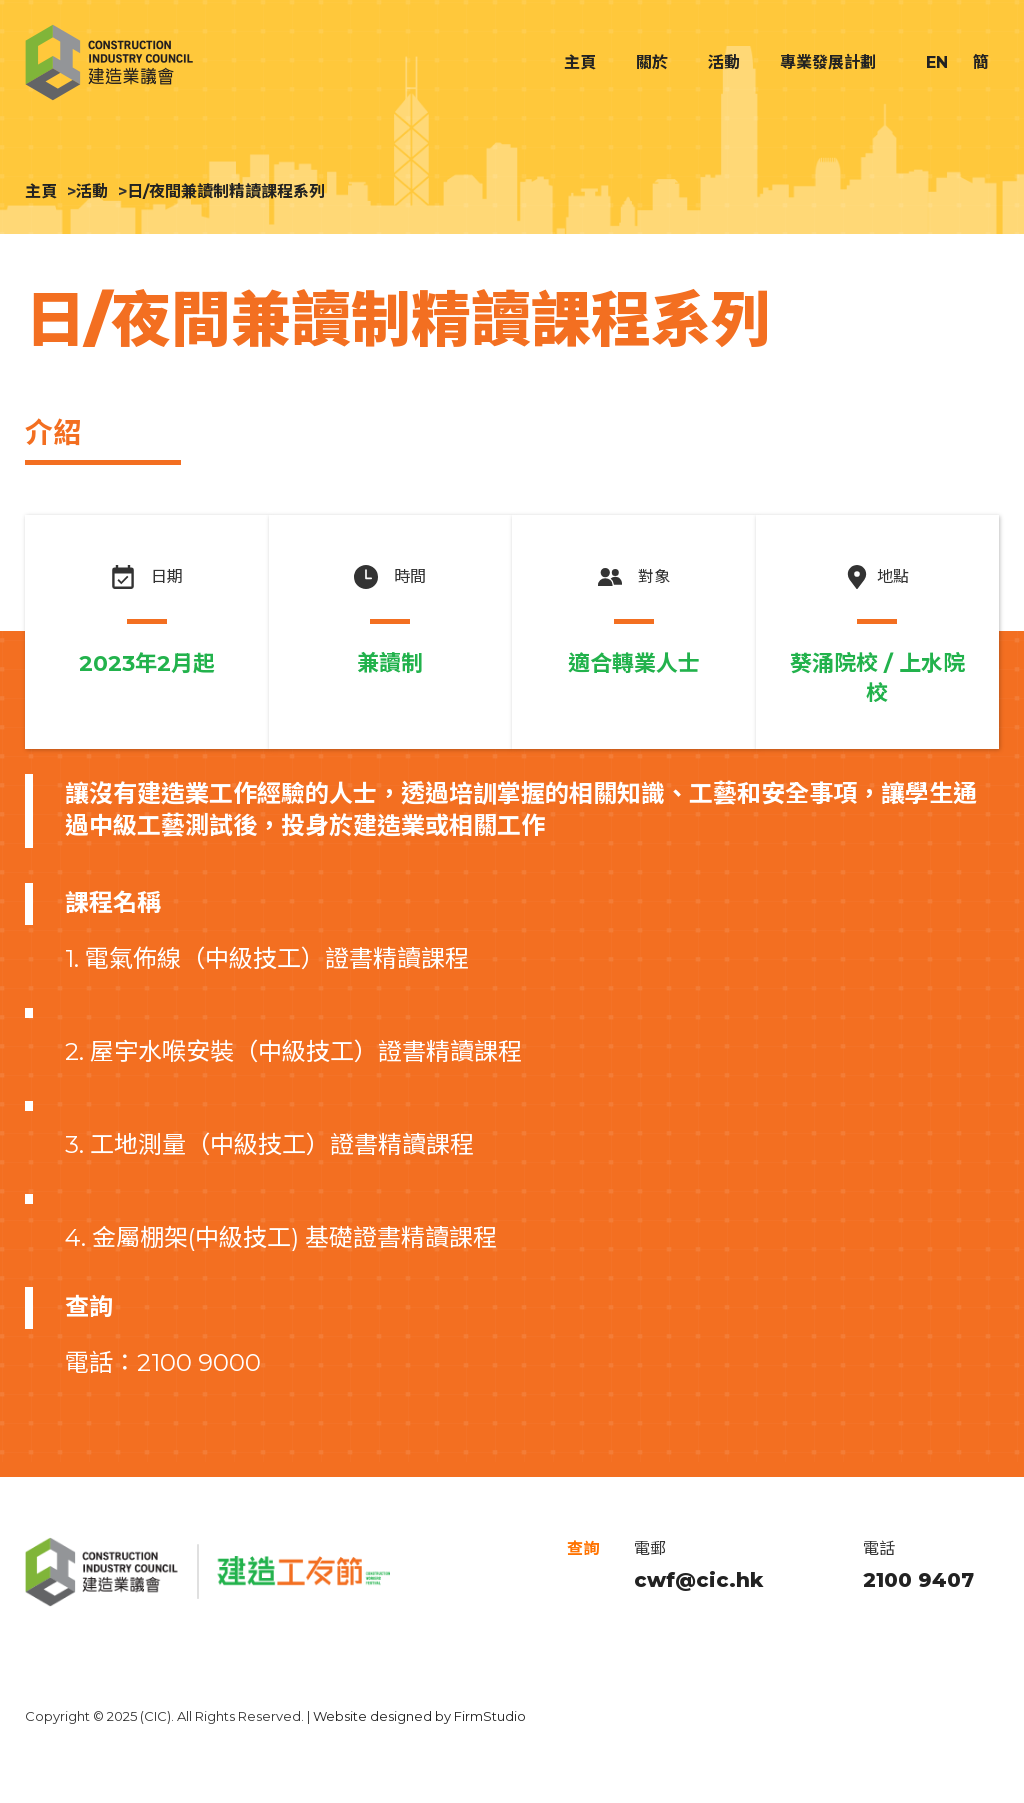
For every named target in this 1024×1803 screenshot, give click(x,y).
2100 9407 (918, 1580)
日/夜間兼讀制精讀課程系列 (226, 191)
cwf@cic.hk (698, 1580)
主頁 (41, 191)
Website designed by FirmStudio (419, 1716)
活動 (92, 191)
